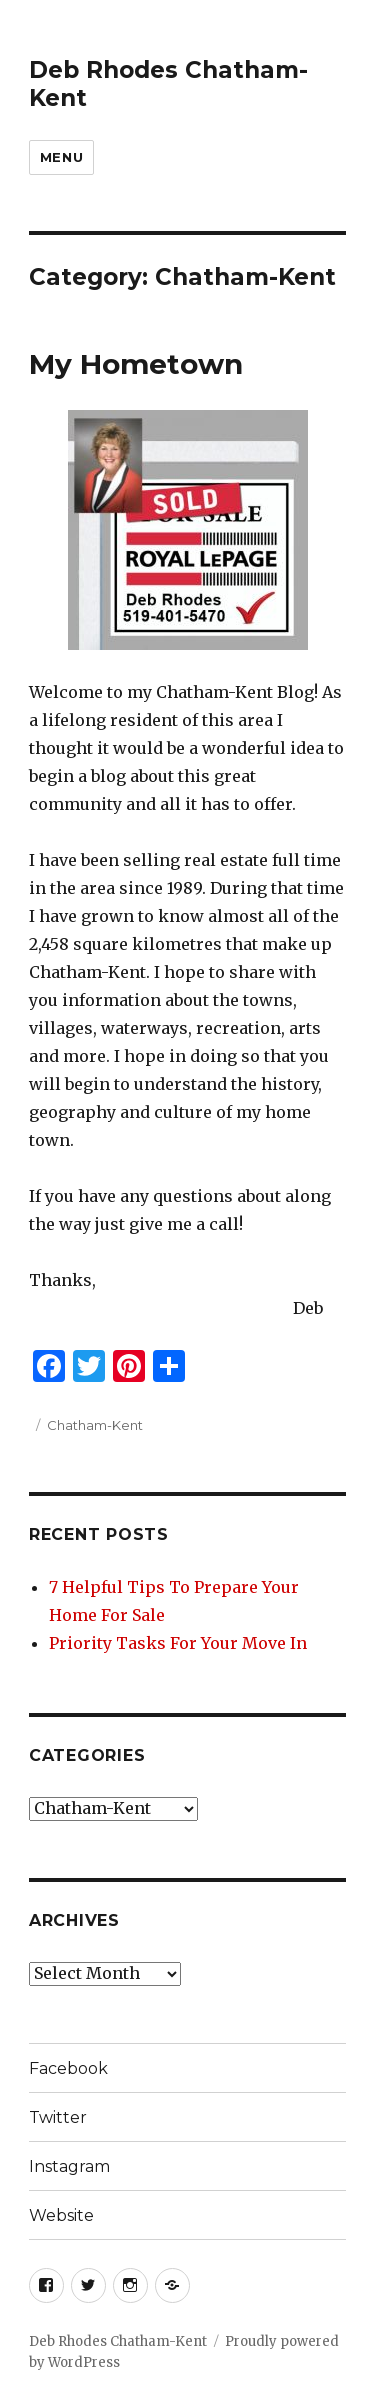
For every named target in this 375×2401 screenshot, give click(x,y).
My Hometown (136, 364)
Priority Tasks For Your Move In (178, 1643)
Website (61, 2215)
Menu (61, 157)
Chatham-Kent (95, 1425)
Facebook (68, 2068)
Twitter (58, 2117)
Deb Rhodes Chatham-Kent (118, 2341)
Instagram (69, 2166)
